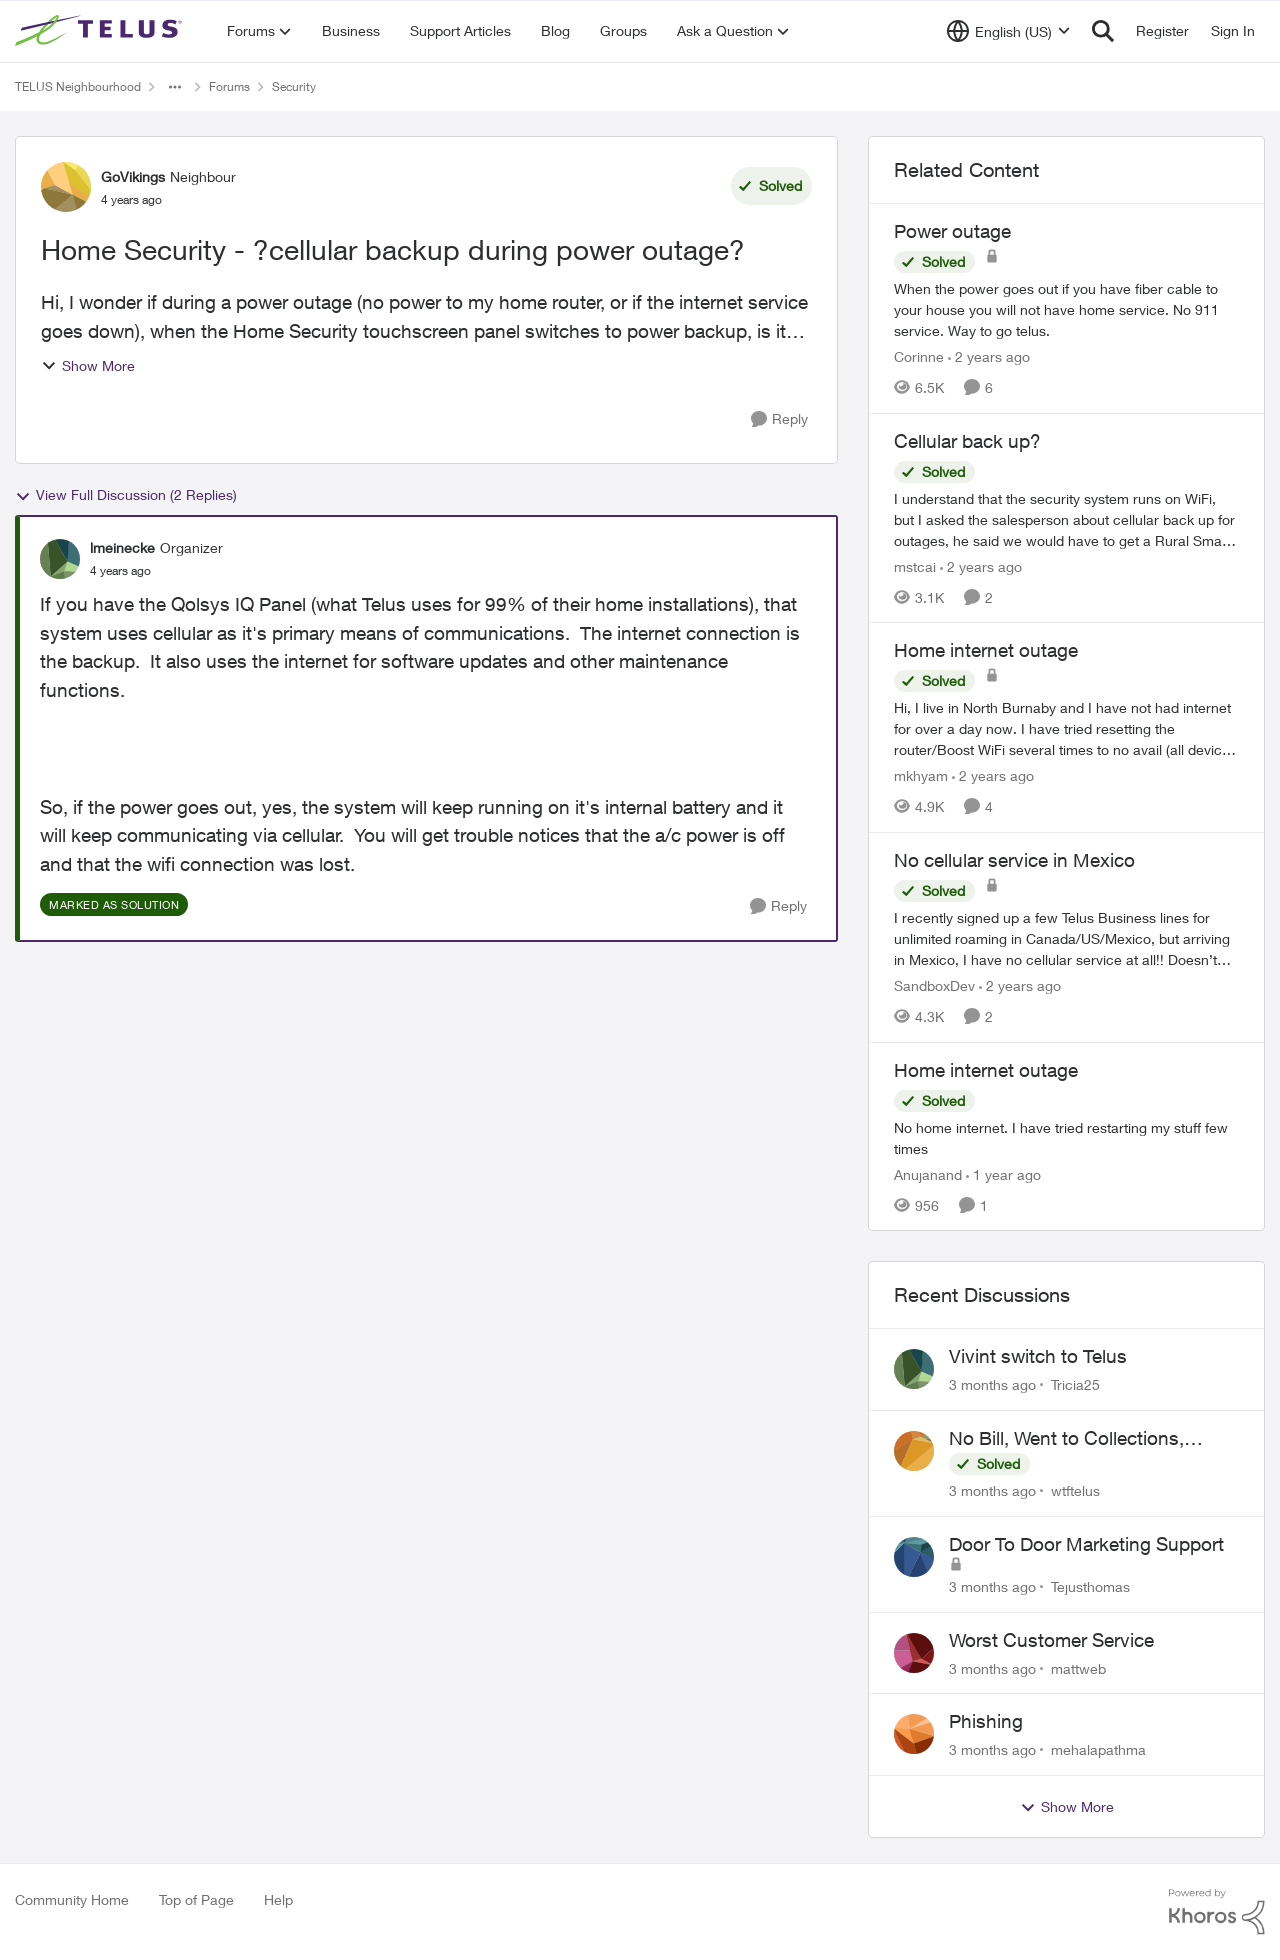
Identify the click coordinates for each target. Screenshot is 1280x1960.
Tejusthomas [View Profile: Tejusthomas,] (1090, 1586)
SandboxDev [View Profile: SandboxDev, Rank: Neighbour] (934, 985)
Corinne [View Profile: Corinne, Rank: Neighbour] (919, 356)
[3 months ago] (992, 1384)
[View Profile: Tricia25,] (914, 1369)
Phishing (986, 1721)
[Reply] (779, 419)
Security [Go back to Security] (294, 86)
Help (278, 1899)
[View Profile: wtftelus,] (914, 1451)
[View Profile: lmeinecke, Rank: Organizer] (60, 559)
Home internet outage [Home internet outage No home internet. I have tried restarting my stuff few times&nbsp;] (986, 1070)
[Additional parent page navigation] (175, 87)
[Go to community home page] (101, 31)
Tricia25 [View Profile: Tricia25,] (1075, 1384)
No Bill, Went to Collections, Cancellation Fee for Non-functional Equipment (1066, 1439)
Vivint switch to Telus (1038, 1356)
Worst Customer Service (1051, 1640)
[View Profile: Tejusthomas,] (914, 1557)
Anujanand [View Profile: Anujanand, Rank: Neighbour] (928, 1173)
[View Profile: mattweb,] (914, 1653)
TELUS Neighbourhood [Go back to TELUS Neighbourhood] (78, 86)
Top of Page (196, 1899)
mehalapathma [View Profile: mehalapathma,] (1098, 1749)
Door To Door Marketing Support (1086, 1544)
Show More (88, 365)
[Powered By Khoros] (1217, 1912)
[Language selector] (1008, 31)
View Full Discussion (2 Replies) (126, 495)
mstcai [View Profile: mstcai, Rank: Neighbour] (915, 565)
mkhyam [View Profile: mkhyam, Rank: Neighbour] (921, 775)
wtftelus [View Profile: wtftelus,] (1075, 1490)
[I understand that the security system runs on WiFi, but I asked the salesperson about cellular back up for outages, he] (1066, 518)
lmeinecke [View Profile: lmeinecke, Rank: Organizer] (122, 547)
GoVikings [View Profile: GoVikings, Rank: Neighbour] (133, 176)
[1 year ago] (1003, 1173)
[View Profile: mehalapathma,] (914, 1734)
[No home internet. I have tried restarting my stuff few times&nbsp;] (1066, 1137)
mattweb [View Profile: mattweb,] (1078, 1667)
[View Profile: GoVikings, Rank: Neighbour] (66, 187)
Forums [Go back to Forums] (229, 86)
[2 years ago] (989, 356)
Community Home (72, 1899)
